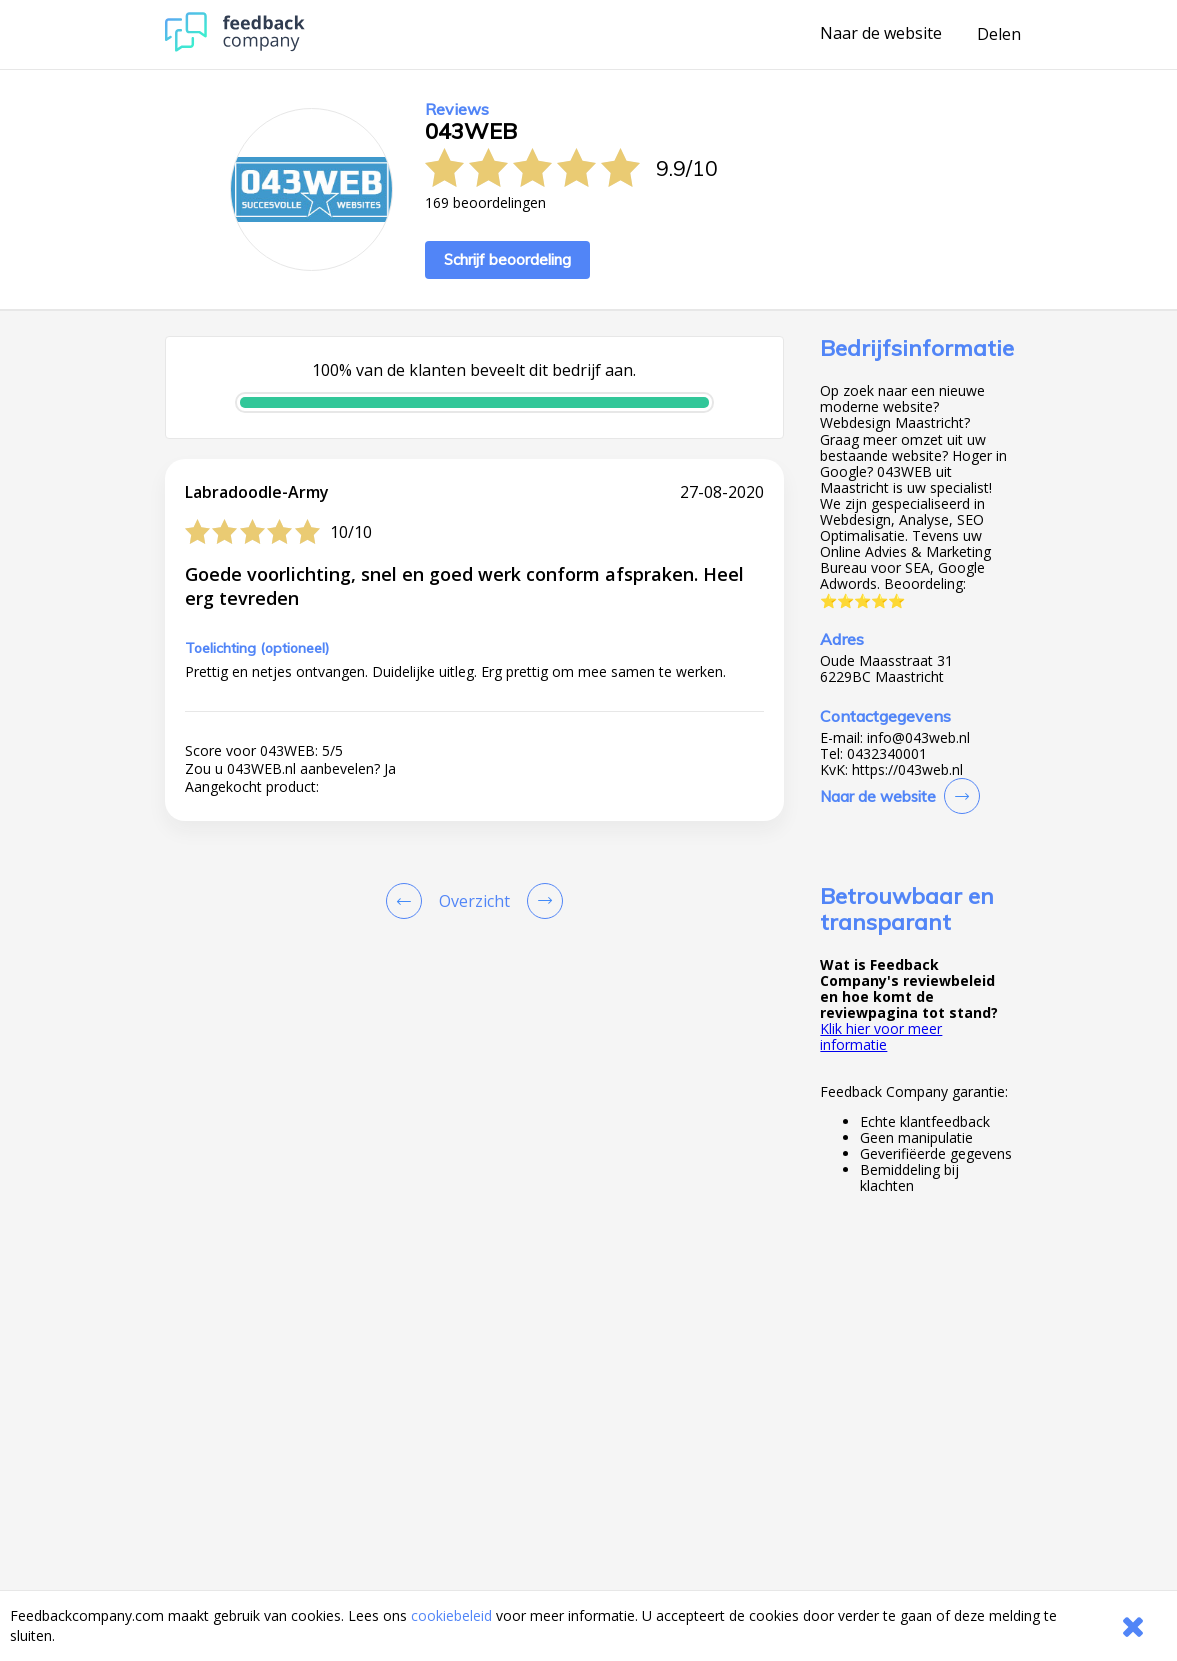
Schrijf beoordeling (507, 259)
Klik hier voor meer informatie (881, 1036)
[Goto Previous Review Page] (408, 901)
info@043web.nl (918, 738)
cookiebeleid (451, 1615)
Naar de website (881, 34)
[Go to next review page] (541, 901)
